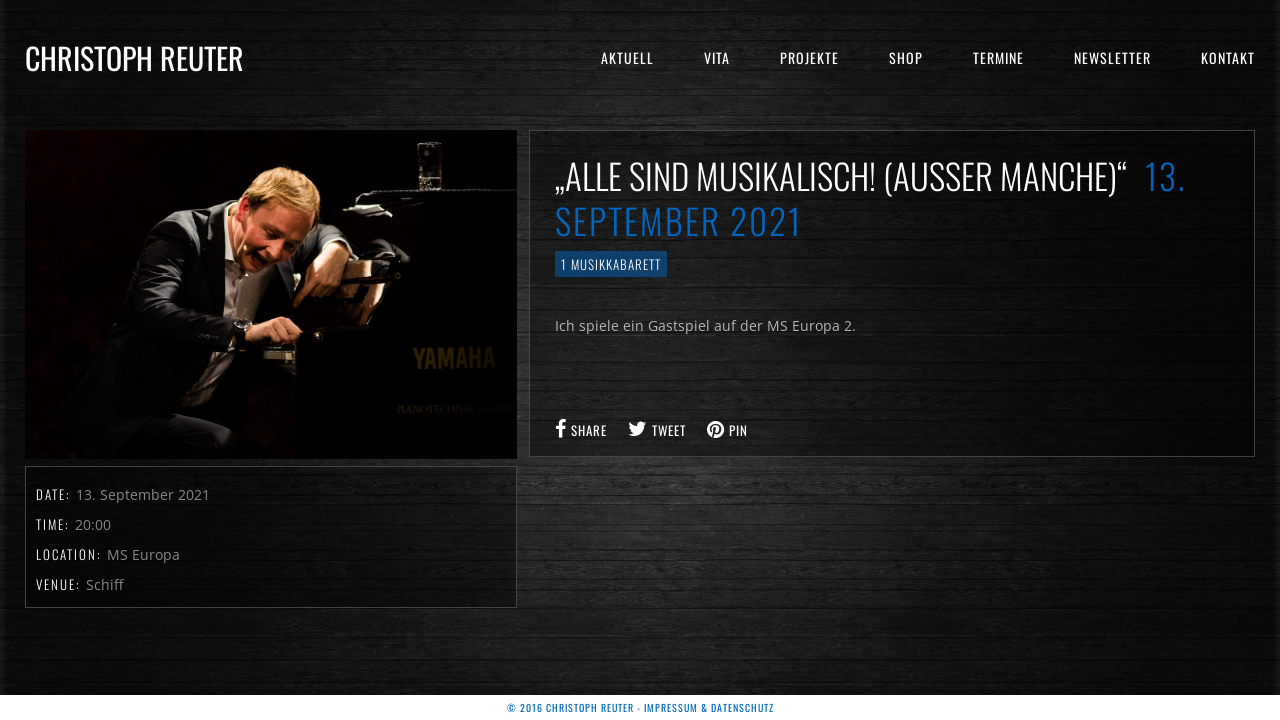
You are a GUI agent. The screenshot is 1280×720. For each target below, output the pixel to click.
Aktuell (627, 57)
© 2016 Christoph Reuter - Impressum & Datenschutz (640, 707)
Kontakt (1228, 57)
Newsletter (1112, 57)
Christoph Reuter (134, 57)
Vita (717, 57)
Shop (906, 57)
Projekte (809, 57)
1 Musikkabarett (611, 264)
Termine (998, 57)
